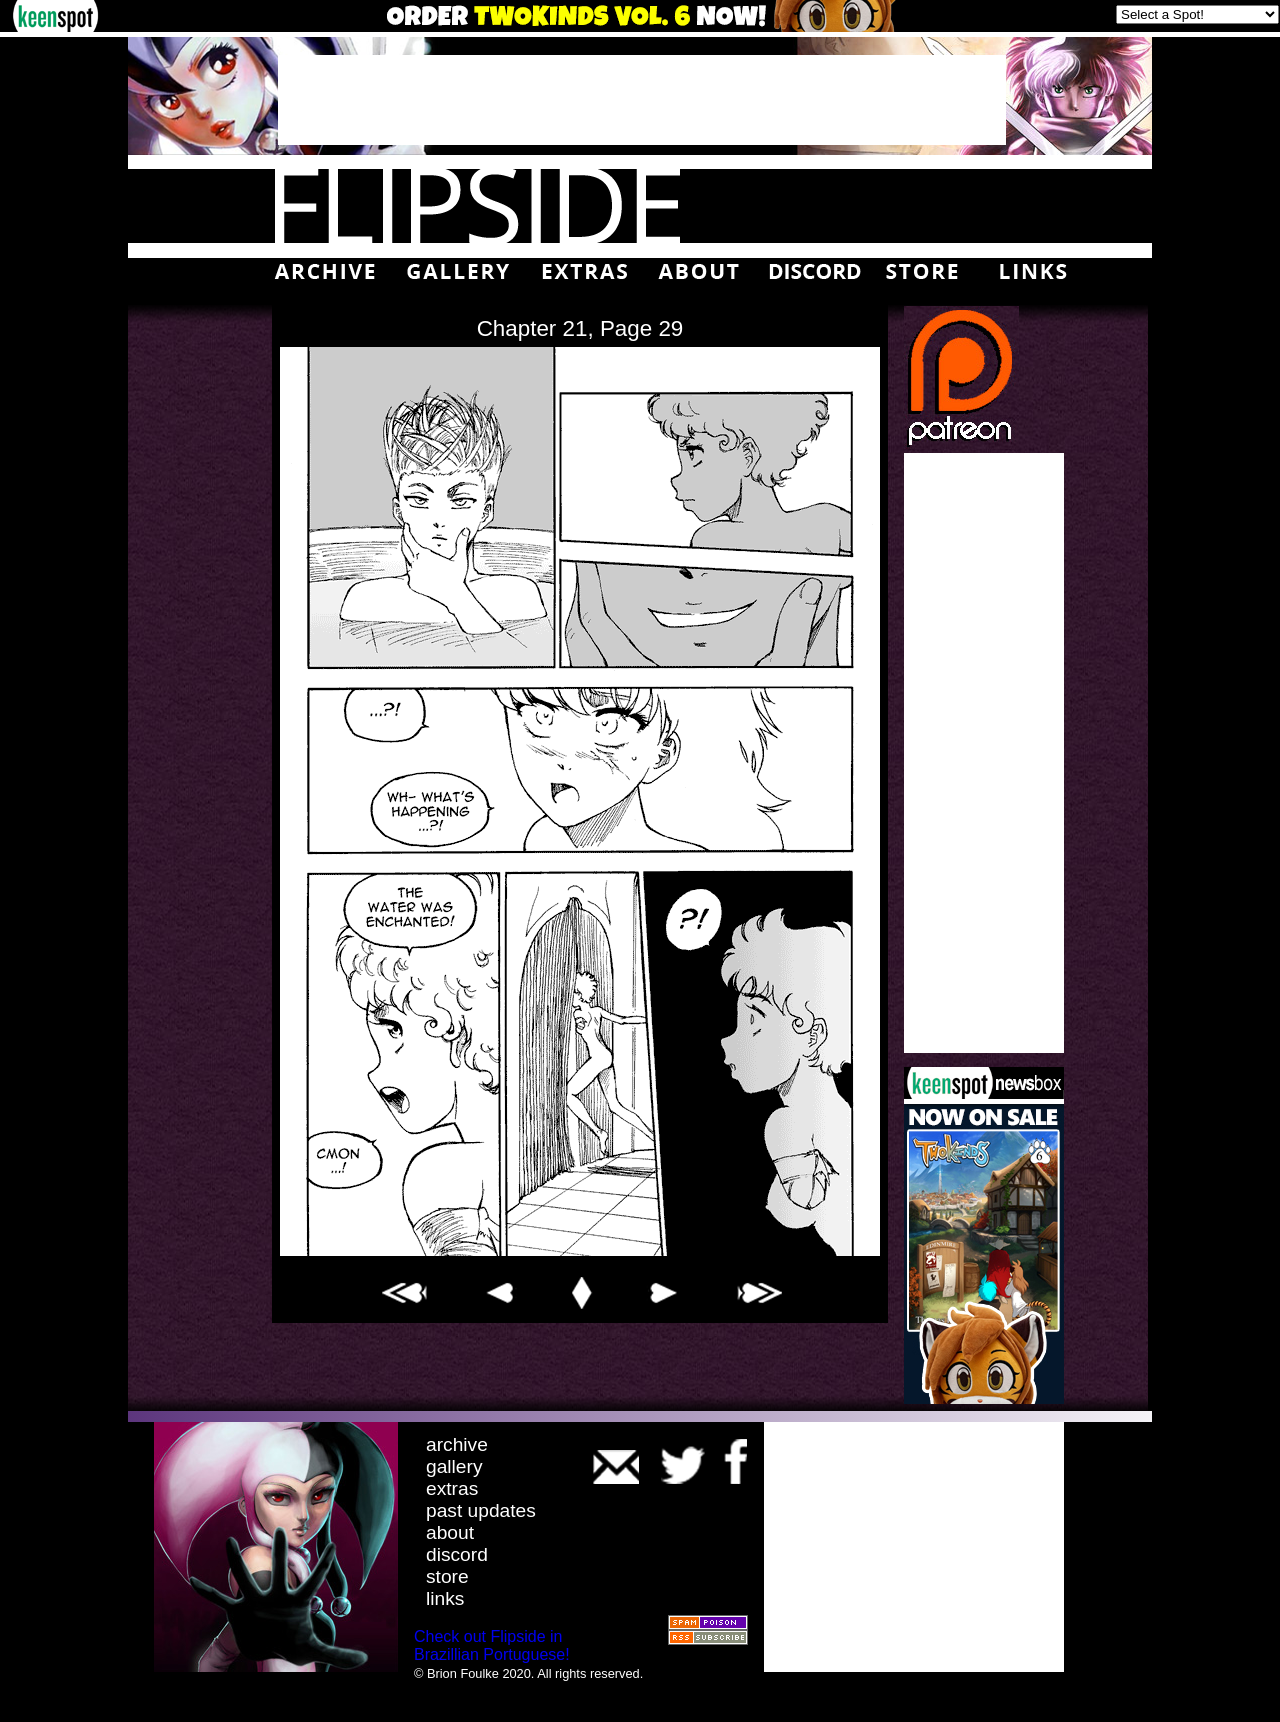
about (450, 1532)
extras (452, 1488)
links (445, 1598)
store (447, 1576)
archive (457, 1444)
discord (457, 1554)
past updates (481, 1510)
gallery (454, 1466)
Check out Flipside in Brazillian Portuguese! (492, 1645)
